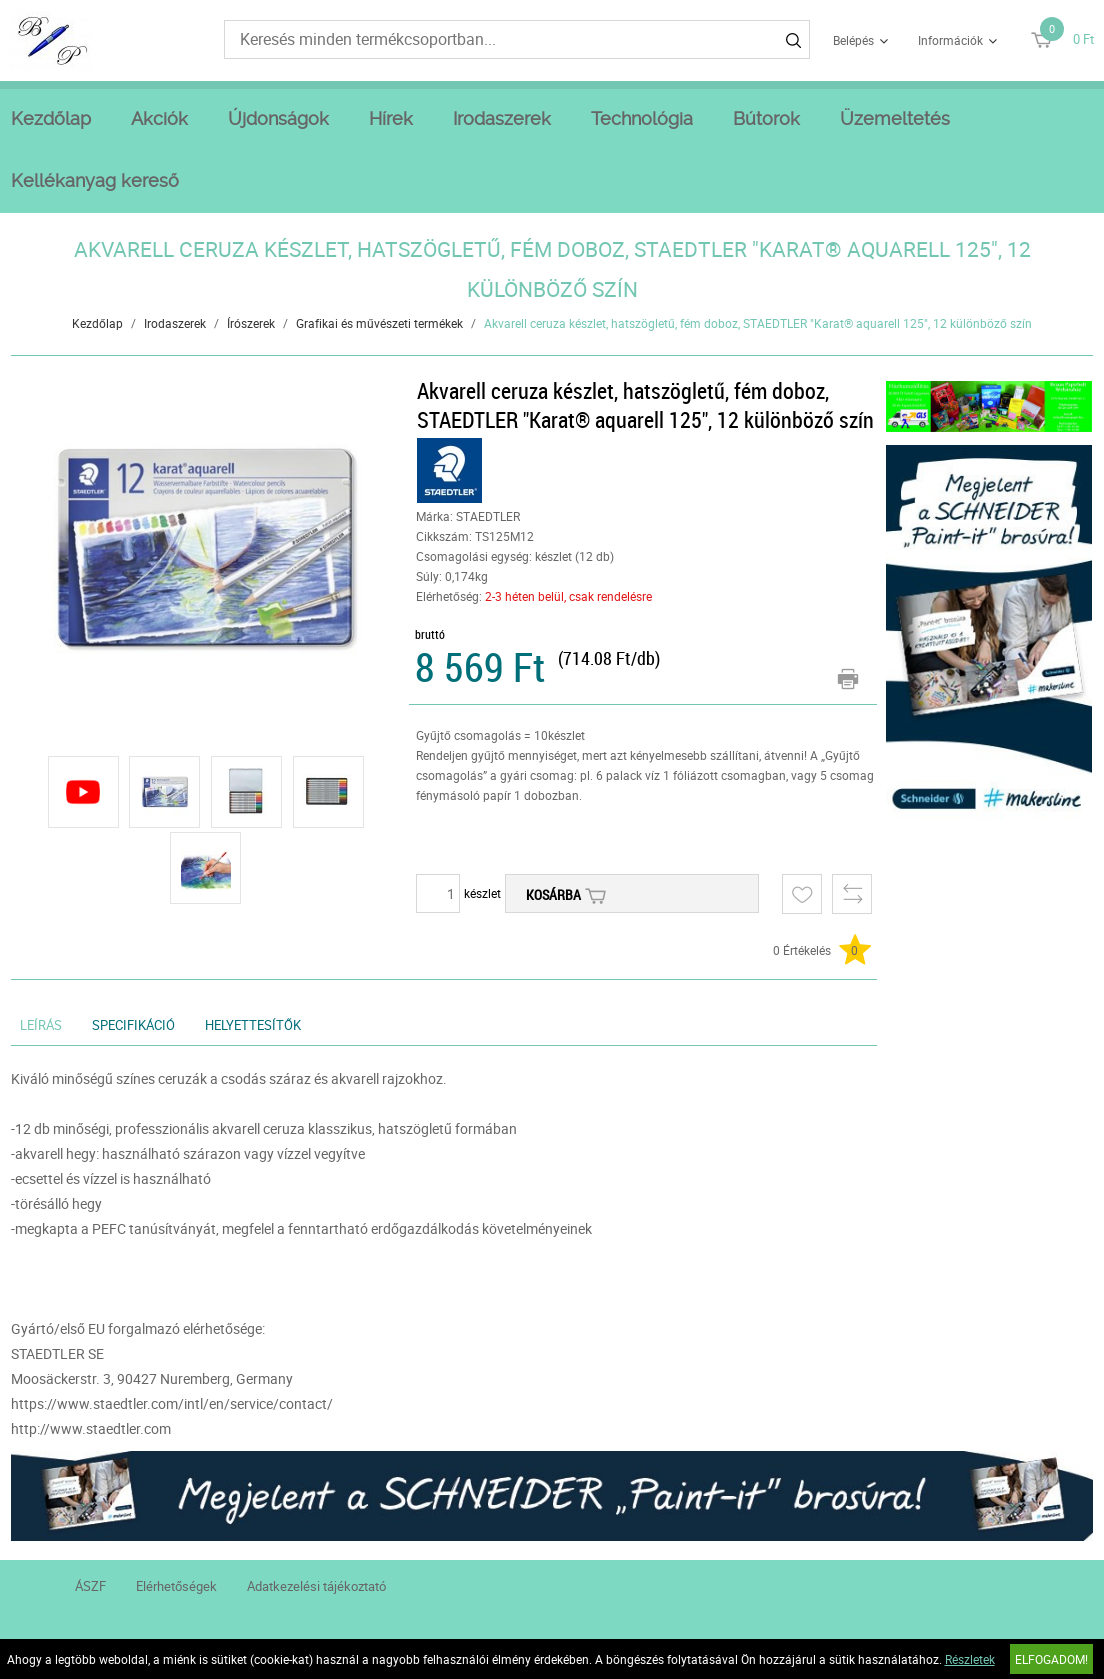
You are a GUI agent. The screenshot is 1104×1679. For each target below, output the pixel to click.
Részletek (970, 1659)
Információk (950, 40)
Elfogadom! (1051, 1659)
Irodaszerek (502, 118)
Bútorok (766, 118)
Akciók (159, 118)
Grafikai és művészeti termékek (379, 323)
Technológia (642, 118)
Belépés (853, 40)
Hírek (391, 118)
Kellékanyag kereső (95, 180)
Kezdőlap (51, 118)
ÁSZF (90, 1586)
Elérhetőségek (176, 1586)
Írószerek (251, 323)
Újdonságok (278, 118)
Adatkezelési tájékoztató (316, 1586)
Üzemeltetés (895, 118)
